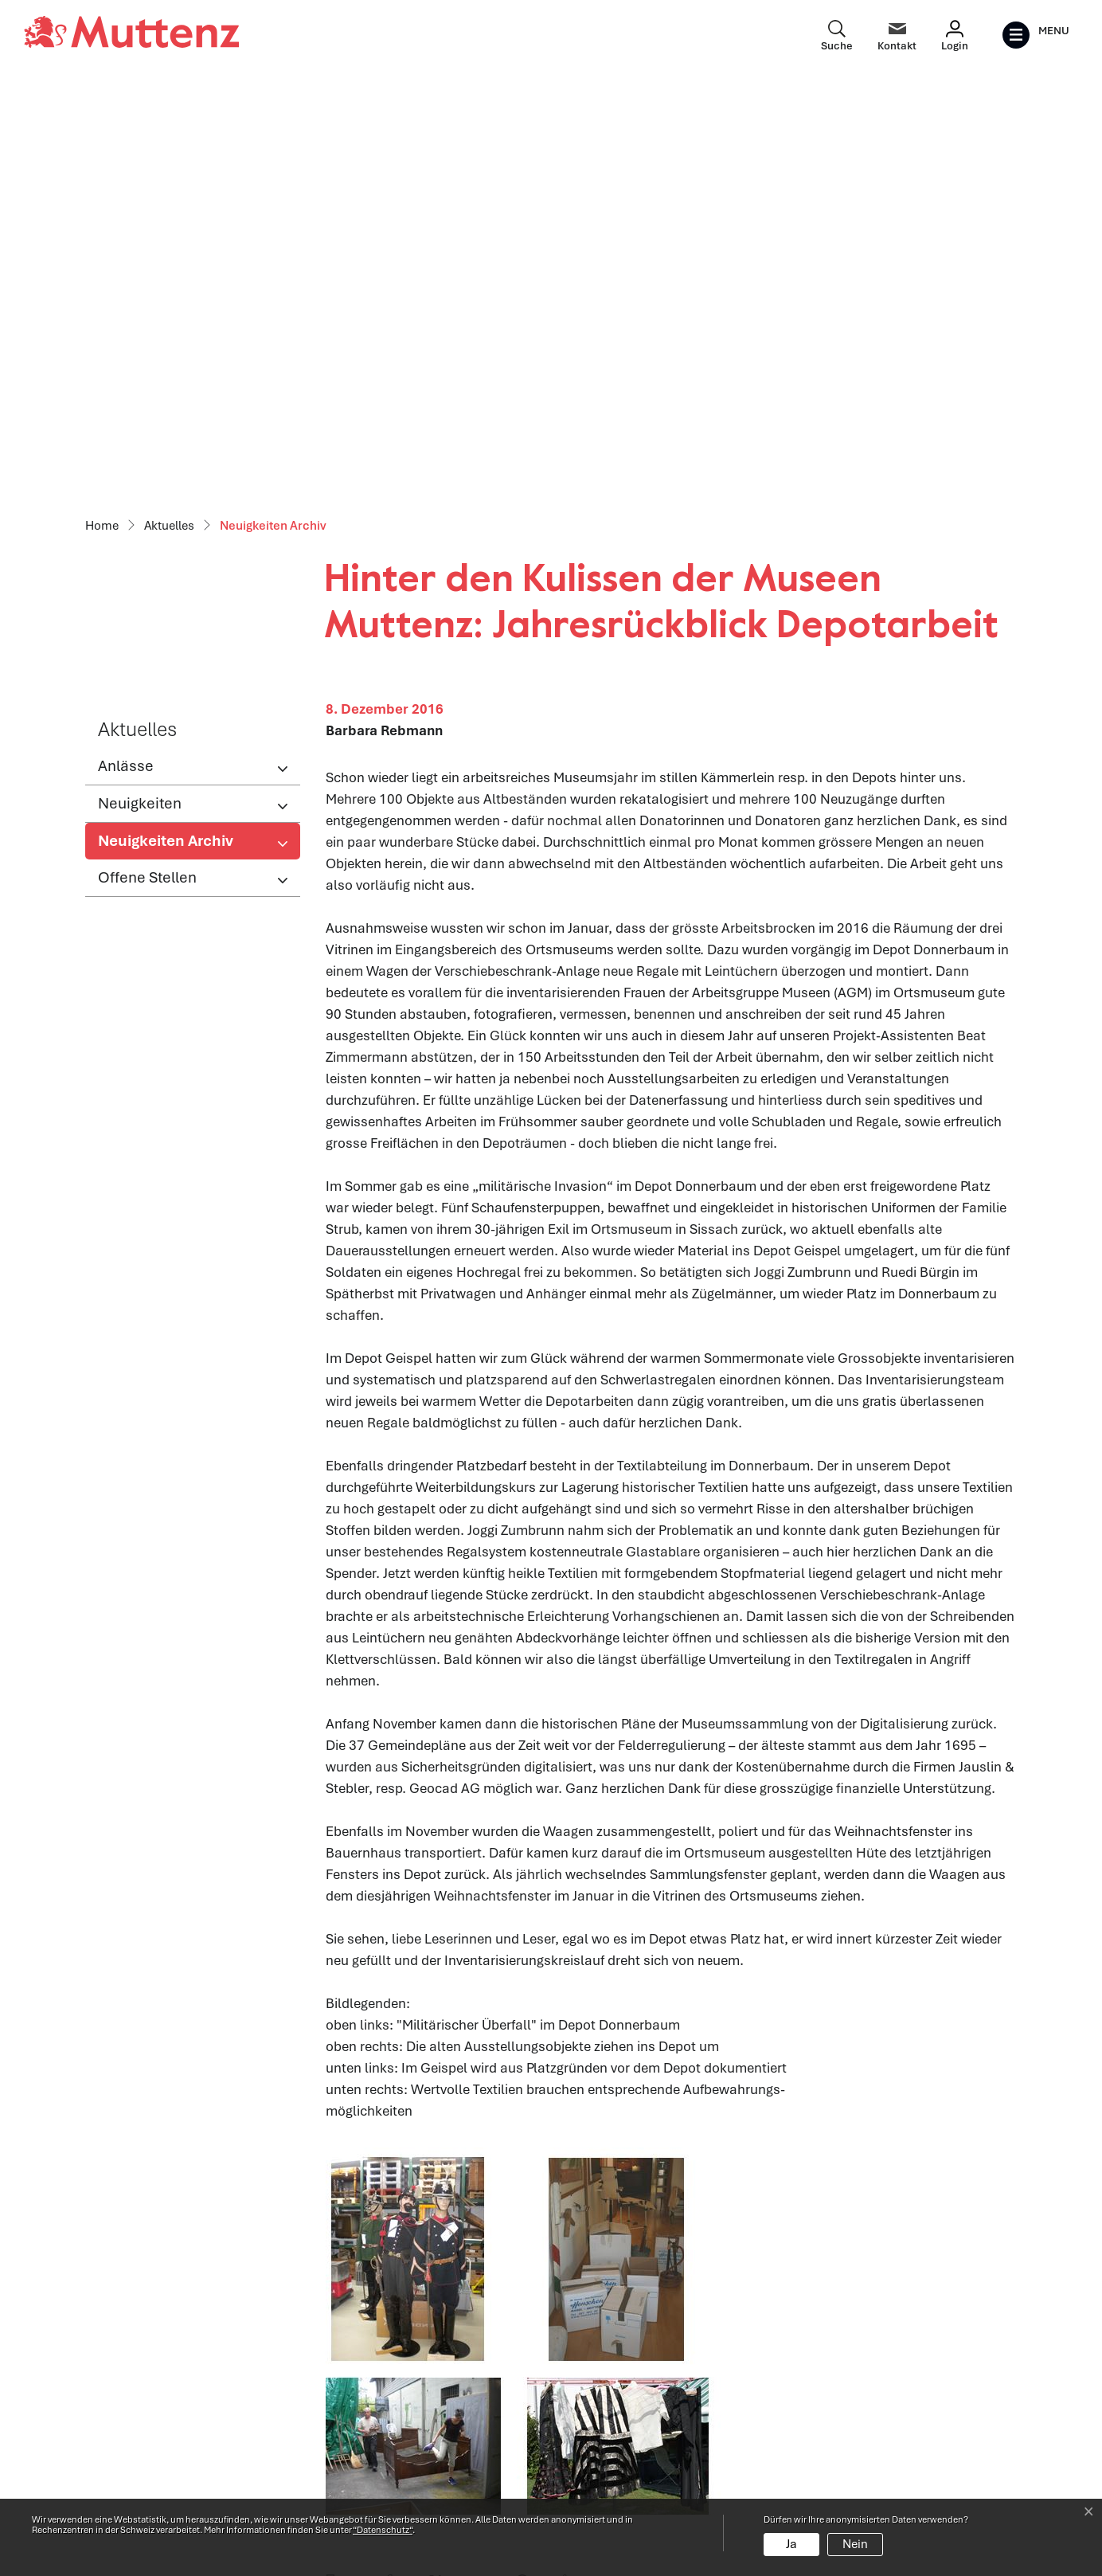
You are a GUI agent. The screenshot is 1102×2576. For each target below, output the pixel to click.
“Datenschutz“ (382, 2529)
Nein (855, 2544)
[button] (348, 2164)
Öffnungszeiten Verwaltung (407, 2381)
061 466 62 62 (177, 2445)
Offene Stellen (147, 461)
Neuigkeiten (140, 387)
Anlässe (126, 349)
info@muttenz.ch (137, 2467)
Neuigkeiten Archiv (165, 428)
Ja (791, 2544)
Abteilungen (361, 2415)
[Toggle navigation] (1035, 35)
